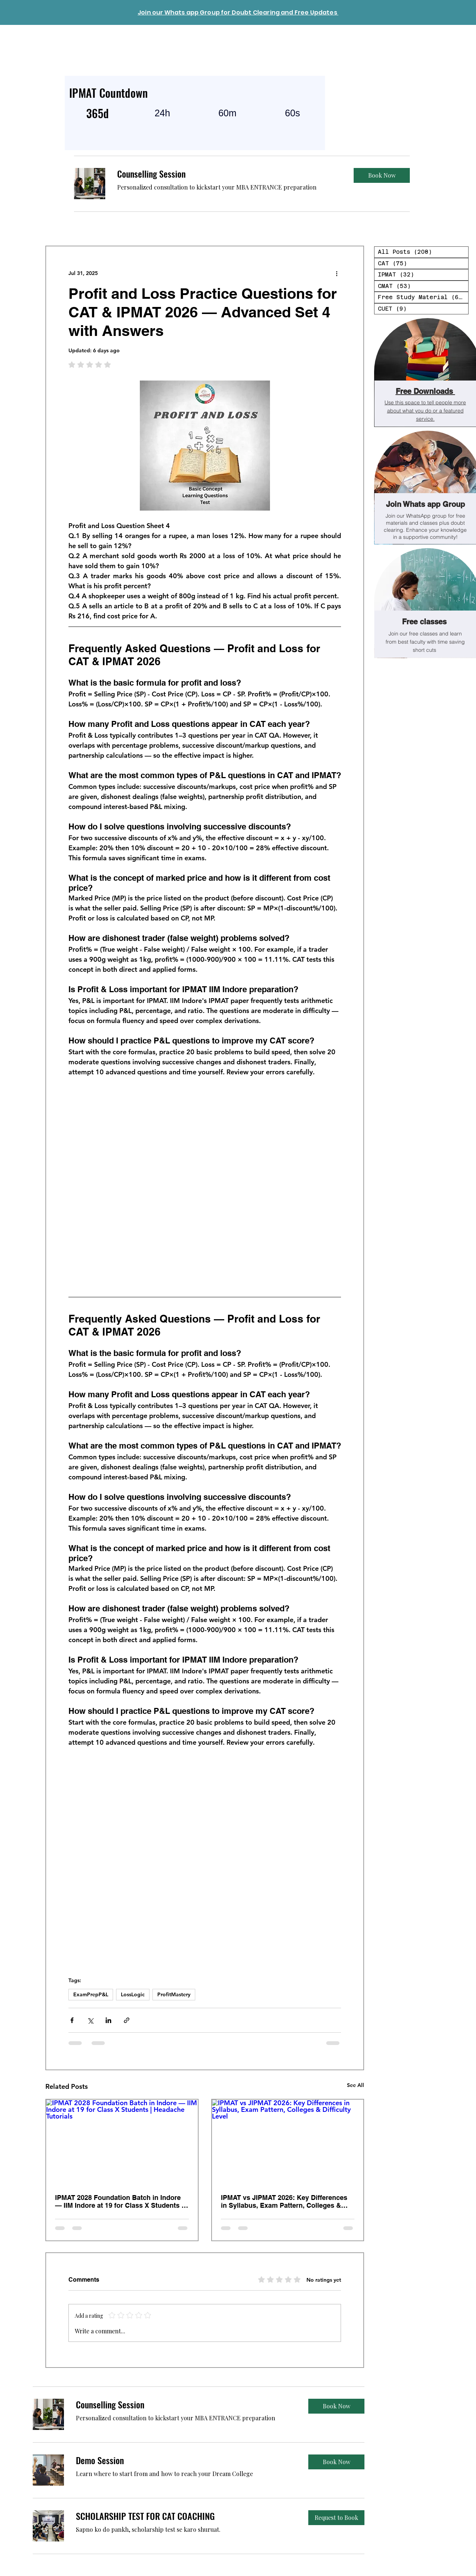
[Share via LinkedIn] (108, 2020)
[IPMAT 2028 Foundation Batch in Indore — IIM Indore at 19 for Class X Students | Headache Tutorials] (122, 2142)
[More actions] (336, 273)
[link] (229, 174)
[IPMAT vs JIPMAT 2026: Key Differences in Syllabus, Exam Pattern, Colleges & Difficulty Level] (288, 2142)
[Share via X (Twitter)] (90, 2020)
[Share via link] (126, 2020)
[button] (382, 175)
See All (355, 2085)
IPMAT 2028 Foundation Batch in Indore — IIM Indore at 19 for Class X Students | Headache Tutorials (119, 2201)
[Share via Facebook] (71, 2020)
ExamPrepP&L (90, 1994)
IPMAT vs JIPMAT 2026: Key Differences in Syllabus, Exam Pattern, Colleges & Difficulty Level (284, 2201)
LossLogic (133, 1994)
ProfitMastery (173, 1994)
